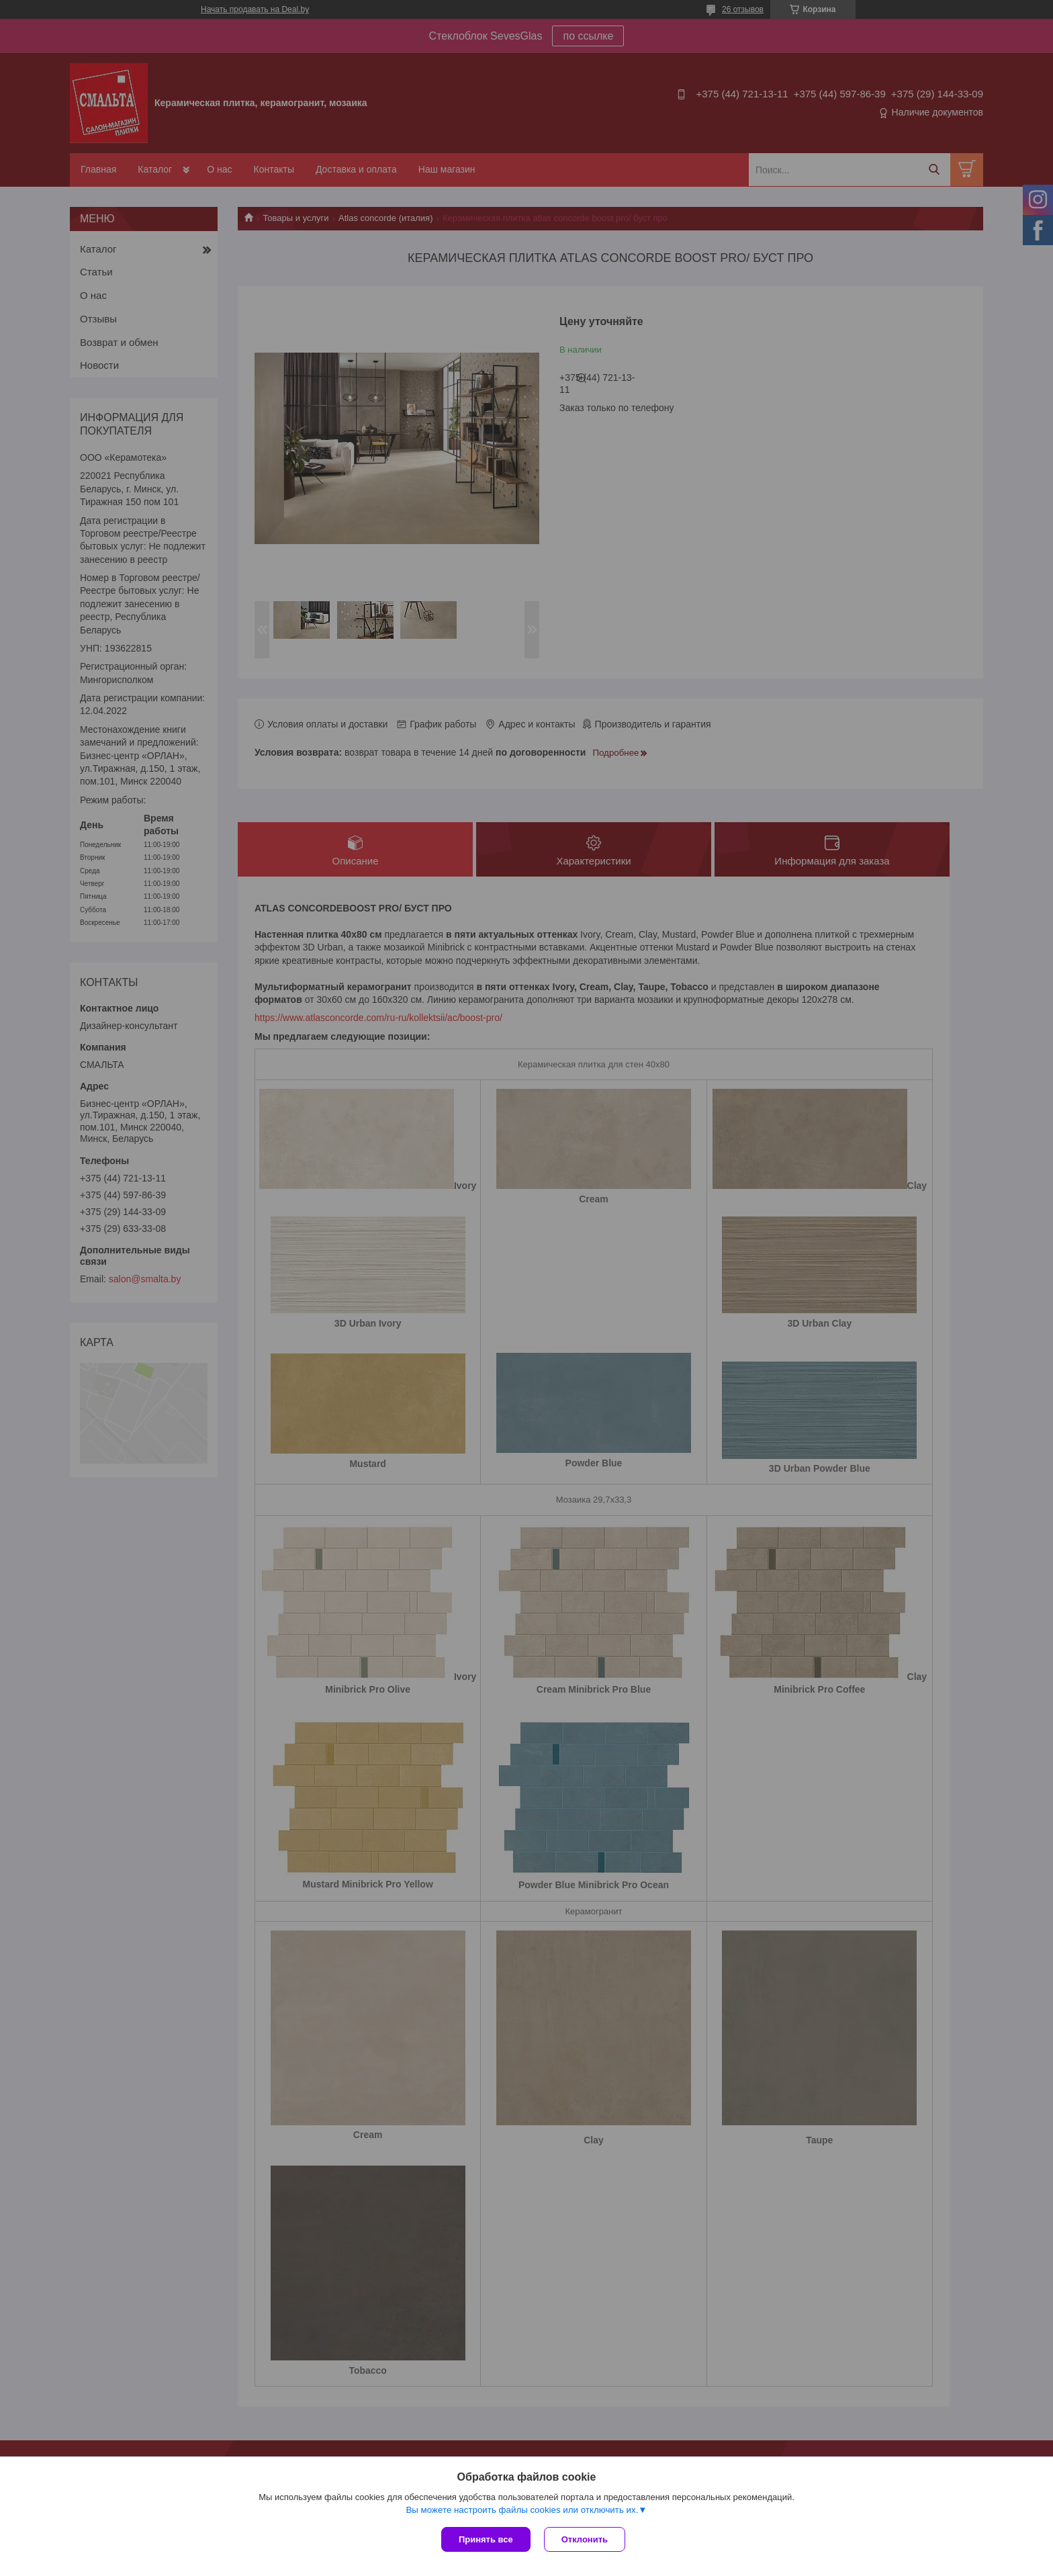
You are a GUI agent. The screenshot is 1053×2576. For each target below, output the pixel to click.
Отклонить (584, 2539)
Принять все (486, 2539)
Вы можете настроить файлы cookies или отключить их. (522, 2510)
